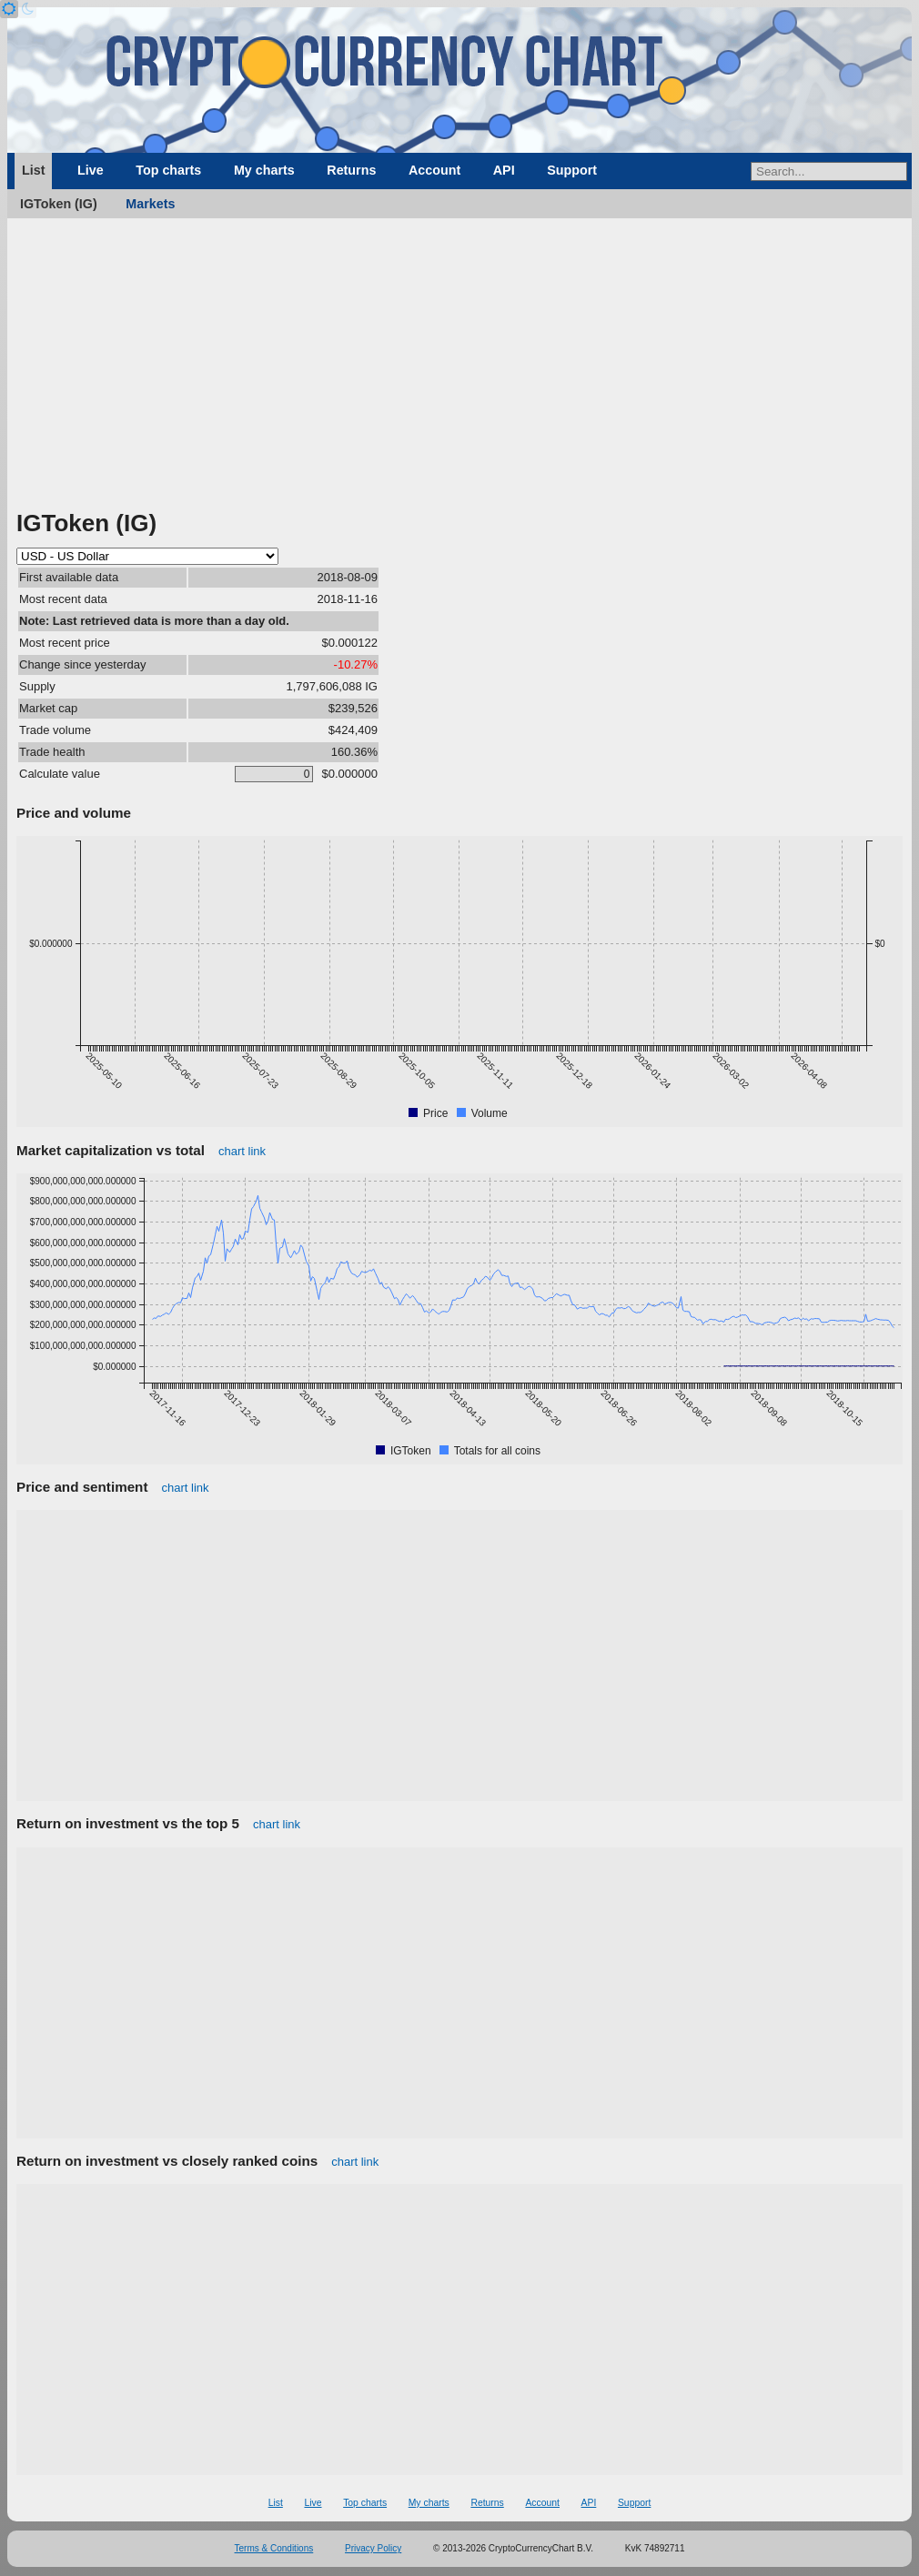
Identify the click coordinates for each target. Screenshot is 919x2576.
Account (434, 170)
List (33, 170)
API (504, 170)
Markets (150, 203)
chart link (242, 1151)
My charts (264, 170)
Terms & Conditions (274, 2548)
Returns (351, 170)
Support (572, 170)
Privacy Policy (373, 2548)
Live (90, 170)
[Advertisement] (459, 370)
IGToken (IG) (58, 203)
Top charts (168, 170)
